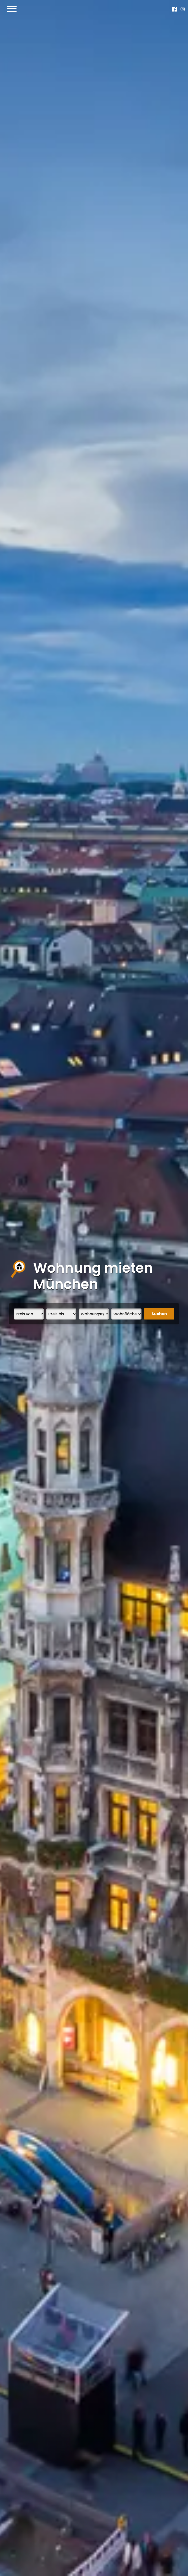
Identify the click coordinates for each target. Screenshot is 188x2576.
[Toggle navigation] (12, 9)
